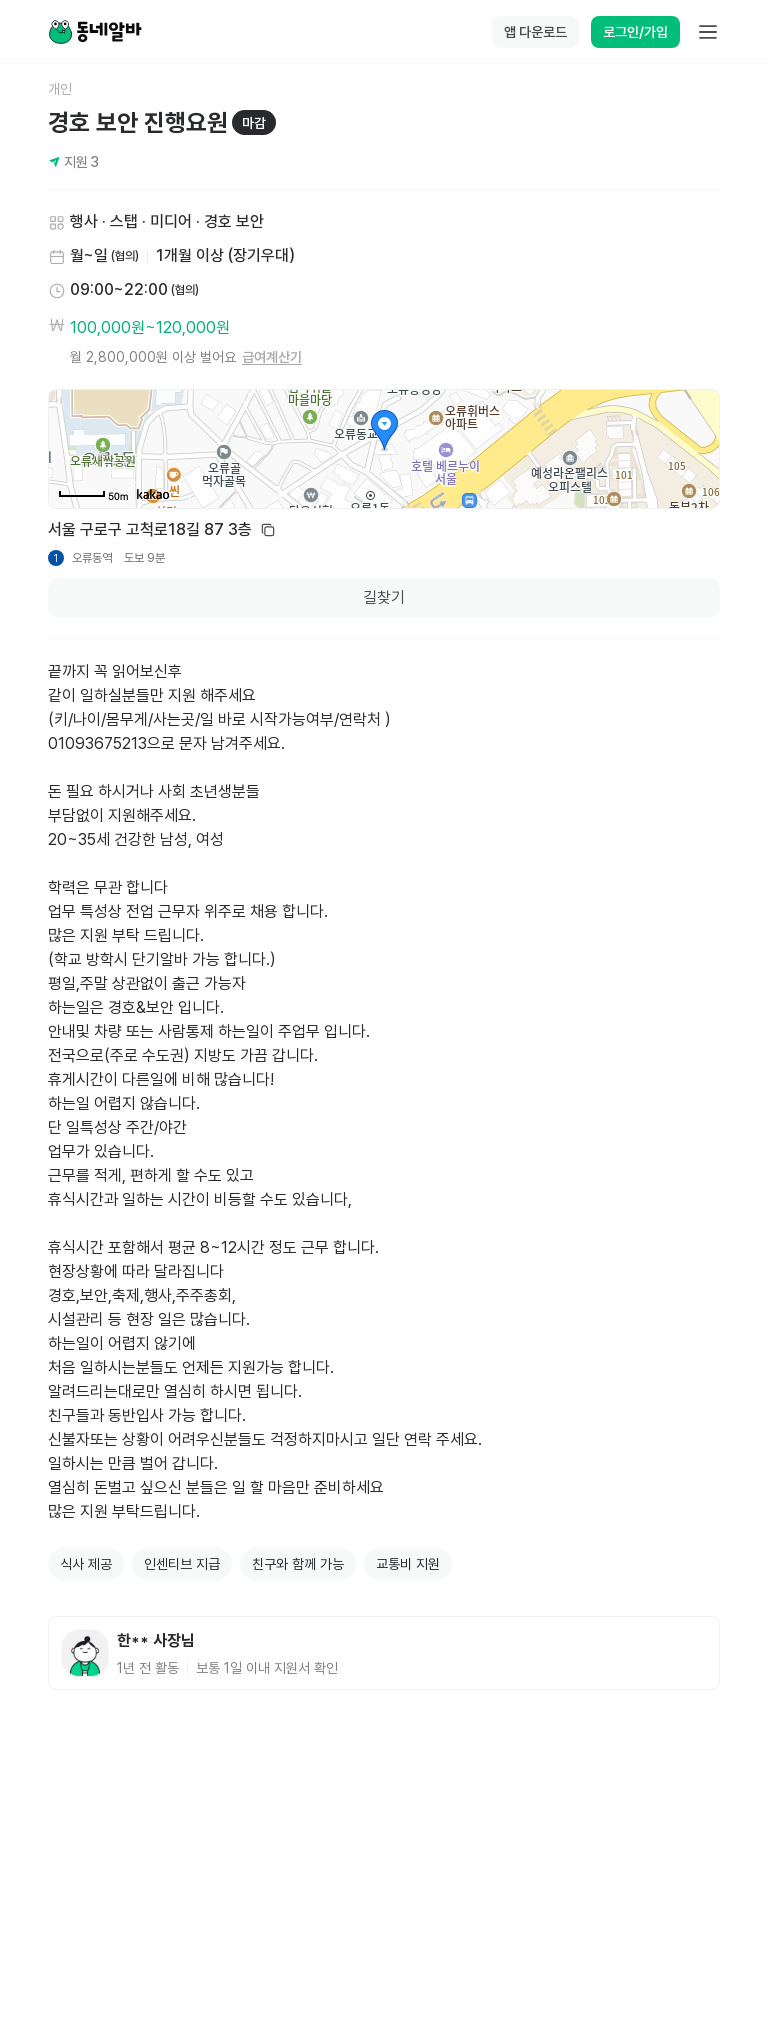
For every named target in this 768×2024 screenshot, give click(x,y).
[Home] (95, 32)
